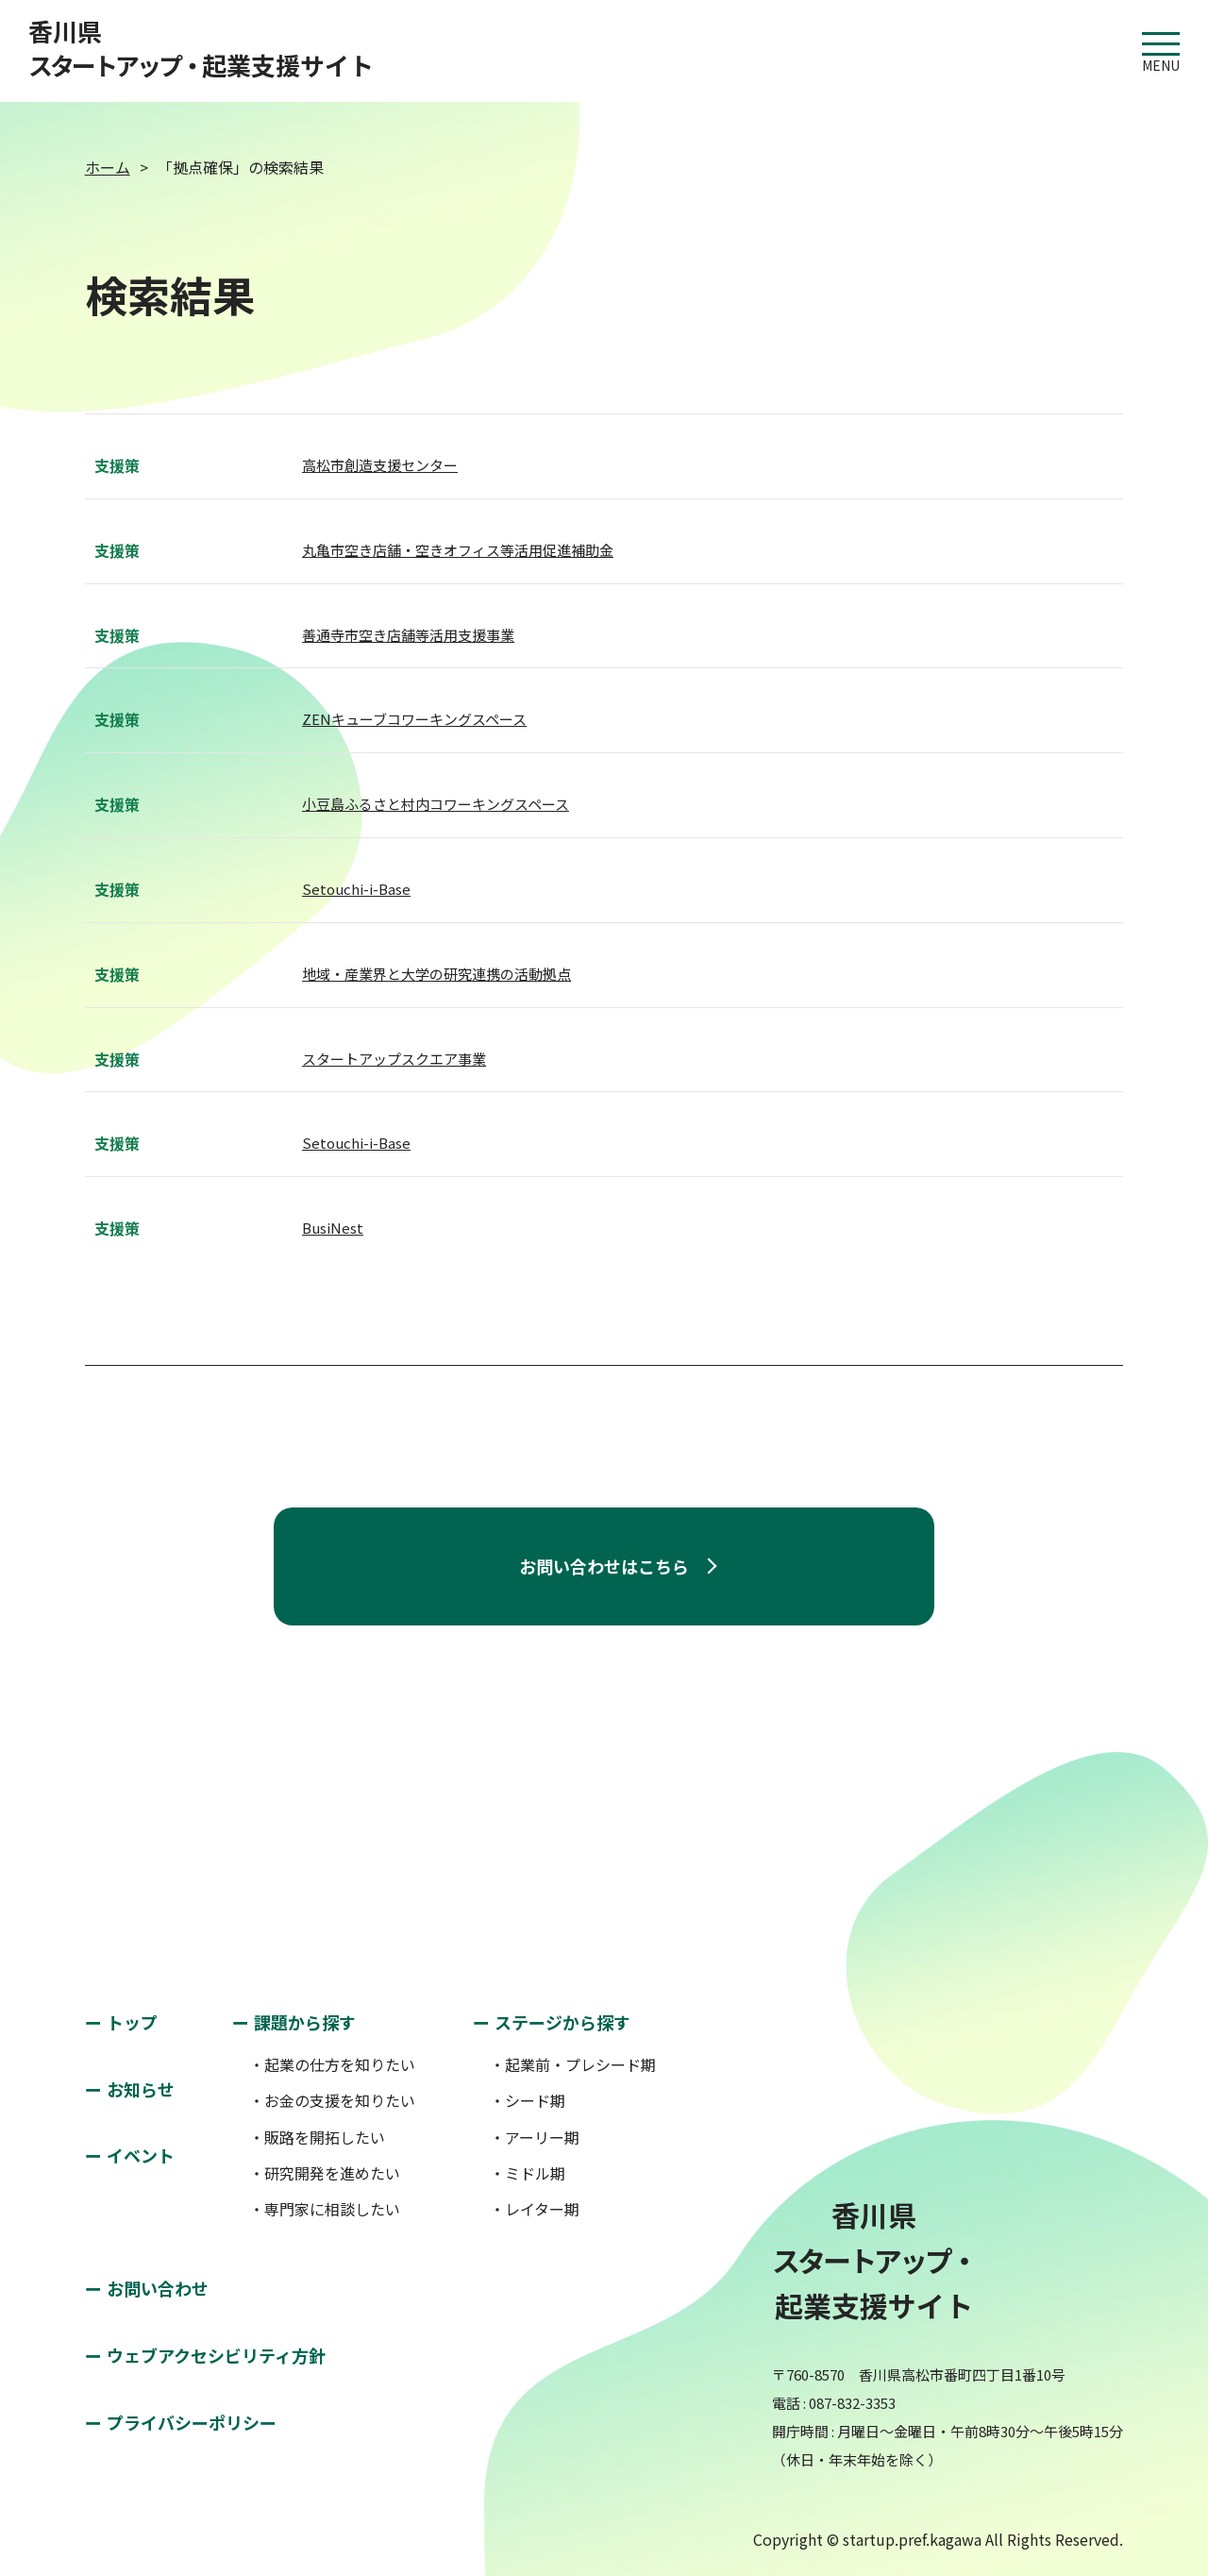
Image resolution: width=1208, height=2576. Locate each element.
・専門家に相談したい (324, 2208)
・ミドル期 (527, 2173)
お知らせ (141, 2089)
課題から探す (305, 2022)
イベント (141, 2155)
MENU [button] (1161, 44)
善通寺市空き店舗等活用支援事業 (408, 635)
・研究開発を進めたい (324, 2173)
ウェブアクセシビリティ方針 (216, 2355)
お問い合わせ (158, 2288)
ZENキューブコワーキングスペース (414, 719)
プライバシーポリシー (192, 2422)
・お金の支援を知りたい (332, 2100)
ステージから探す (562, 2022)
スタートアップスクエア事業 (394, 1059)
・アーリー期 (534, 2137)
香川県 (201, 48)
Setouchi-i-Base (356, 889)
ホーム (107, 167)
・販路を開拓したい (317, 2137)
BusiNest (332, 1227)
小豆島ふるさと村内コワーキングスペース (435, 804)
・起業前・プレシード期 (573, 2064)
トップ (132, 2022)
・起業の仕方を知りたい (332, 2064)
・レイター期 (534, 2208)
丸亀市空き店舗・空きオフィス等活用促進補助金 (457, 550)
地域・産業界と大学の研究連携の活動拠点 (436, 974)
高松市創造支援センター (380, 465)
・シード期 (527, 2100)
